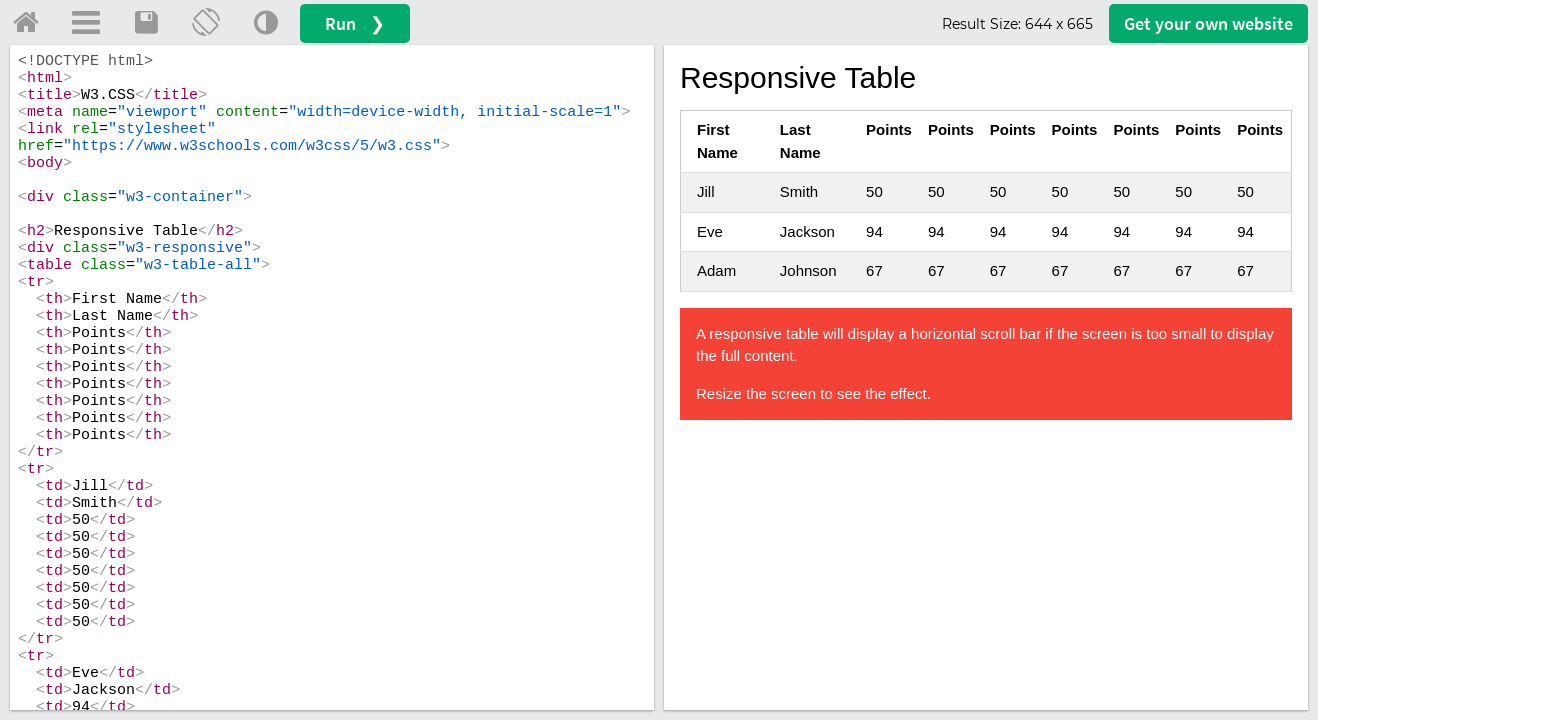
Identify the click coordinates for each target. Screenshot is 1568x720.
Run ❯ (355, 23)
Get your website (1208, 23)
